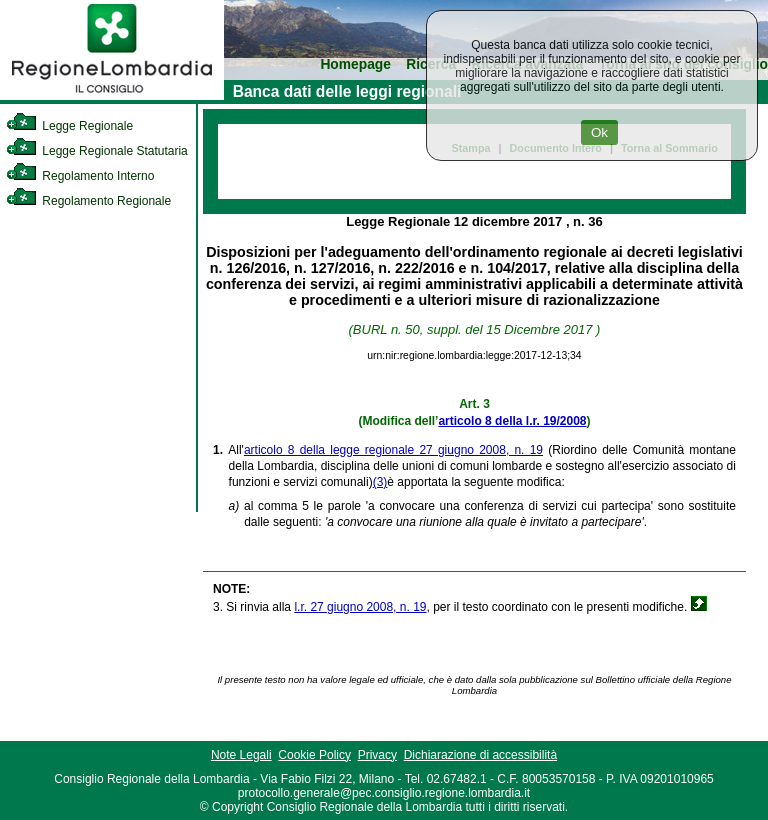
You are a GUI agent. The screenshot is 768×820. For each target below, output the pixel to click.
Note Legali (241, 755)
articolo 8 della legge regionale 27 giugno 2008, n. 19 (393, 450)
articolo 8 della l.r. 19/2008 (512, 421)
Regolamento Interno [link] (80, 176)
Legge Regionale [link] (69, 126)
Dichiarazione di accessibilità (480, 755)
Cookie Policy (314, 755)
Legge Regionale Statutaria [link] (97, 151)
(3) (380, 482)
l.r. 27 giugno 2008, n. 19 (360, 607)
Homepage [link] (355, 64)
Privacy (377, 755)
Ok (599, 132)
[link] (112, 96)
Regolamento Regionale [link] (88, 201)
